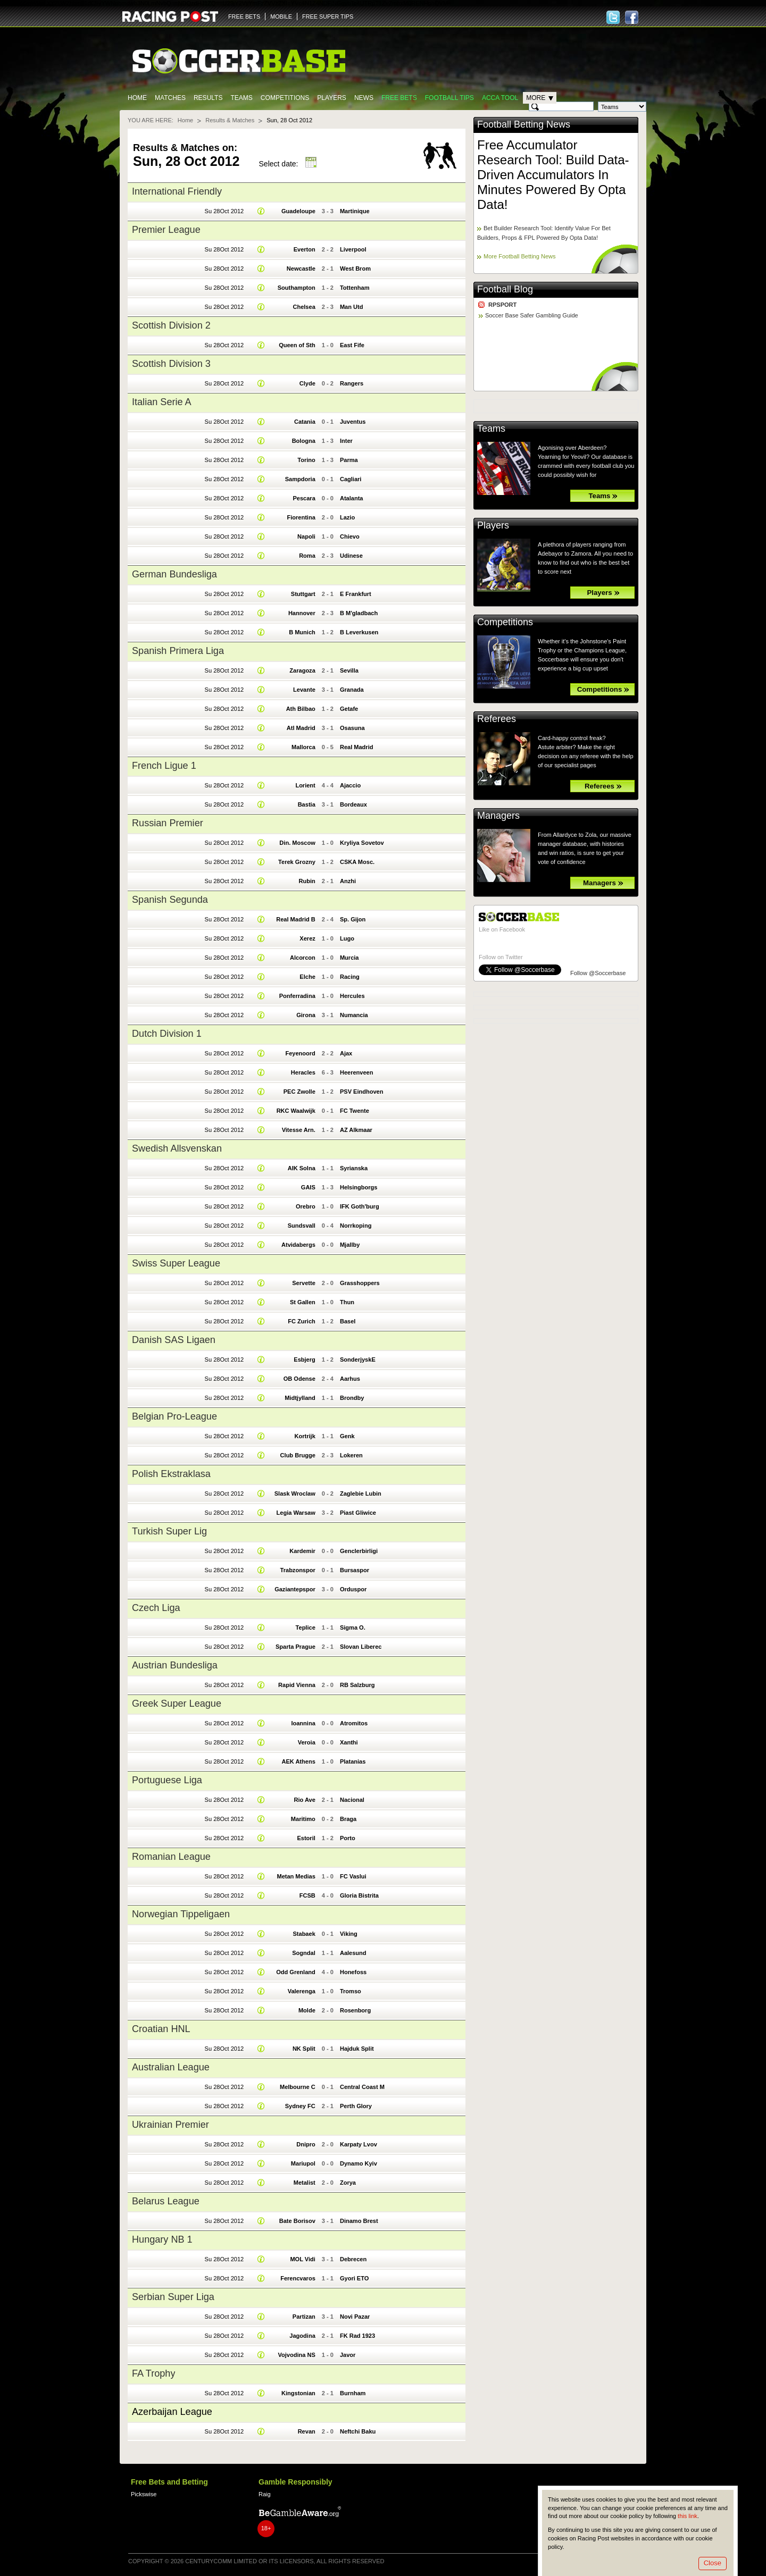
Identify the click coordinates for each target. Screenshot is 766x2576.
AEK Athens (298, 1761)
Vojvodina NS (296, 2355)
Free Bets (399, 98)
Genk (347, 1436)
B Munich (302, 632)
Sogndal (303, 1953)
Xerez (307, 938)
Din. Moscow (297, 843)
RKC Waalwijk (296, 1110)
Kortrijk (305, 1436)
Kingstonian (298, 2393)
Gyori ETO (354, 2278)
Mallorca (303, 747)
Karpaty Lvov (358, 2144)
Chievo (350, 536)
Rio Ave (304, 1800)
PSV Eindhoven (362, 1091)
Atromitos (354, 1723)
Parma (349, 460)
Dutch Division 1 (167, 1033)
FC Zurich (301, 1321)
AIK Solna (301, 1168)
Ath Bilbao (300, 709)
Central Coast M (362, 2087)
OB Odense (299, 1378)
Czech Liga (156, 1607)
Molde (306, 2010)
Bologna (303, 441)
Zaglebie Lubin (360, 1493)
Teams (241, 98)
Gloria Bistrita (359, 1895)
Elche (307, 977)
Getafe (349, 709)
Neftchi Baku (358, 2431)
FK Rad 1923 (357, 2335)
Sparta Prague (295, 1646)
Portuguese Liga (167, 1780)
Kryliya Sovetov (362, 843)
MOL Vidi (302, 2259)
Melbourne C (297, 2087)
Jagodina (302, 2335)
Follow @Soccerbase (598, 973)
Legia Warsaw (296, 1512)
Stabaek (304, 1934)
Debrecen (353, 2259)
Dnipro (305, 2144)
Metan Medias (296, 1876)
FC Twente (354, 1110)
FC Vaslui (353, 1876)
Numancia (354, 1015)
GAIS (308, 1187)
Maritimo (303, 1819)
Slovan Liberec (360, 1646)
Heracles (303, 1072)
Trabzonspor (297, 1570)
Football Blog (505, 289)
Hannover (301, 613)
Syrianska (354, 1168)
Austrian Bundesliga (175, 1665)
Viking (348, 1934)
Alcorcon (302, 957)
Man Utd (351, 307)
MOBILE (281, 16)
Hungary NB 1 (162, 2239)
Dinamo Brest (359, 2221)
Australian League (171, 2067)
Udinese (351, 555)
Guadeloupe (298, 211)
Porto (347, 1838)
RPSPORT (502, 304)
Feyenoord (300, 1053)
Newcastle (301, 268)
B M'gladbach (359, 613)
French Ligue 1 (164, 765)
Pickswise (143, 2494)
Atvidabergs (298, 1244)
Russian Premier (167, 823)
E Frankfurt (355, 594)
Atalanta (351, 498)
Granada (352, 689)
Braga (348, 1819)
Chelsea (304, 307)
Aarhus (350, 1378)
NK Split (304, 2048)
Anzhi (348, 881)
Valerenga (301, 1991)
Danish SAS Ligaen (173, 1340)
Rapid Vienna (296, 1685)
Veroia (306, 1742)
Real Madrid (356, 747)
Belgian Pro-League (174, 1416)
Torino (306, 460)
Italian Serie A (162, 402)
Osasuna (352, 728)
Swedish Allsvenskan (177, 1148)
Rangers (351, 383)
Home (137, 98)
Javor (347, 2355)
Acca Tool (500, 98)
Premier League (166, 229)
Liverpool (353, 249)
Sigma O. (352, 1627)
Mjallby (350, 1244)
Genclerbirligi (359, 1551)
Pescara (304, 498)
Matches (170, 98)
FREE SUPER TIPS (327, 16)
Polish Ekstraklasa (171, 1474)
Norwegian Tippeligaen (181, 1914)
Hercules (352, 996)
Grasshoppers (360, 1283)
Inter (346, 441)
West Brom (355, 268)
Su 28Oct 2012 (224, 211)
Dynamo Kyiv (358, 2163)
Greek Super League (176, 1703)
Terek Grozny (296, 862)
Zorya (348, 2182)
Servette (303, 1283)
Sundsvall (301, 1225)
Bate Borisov (297, 2221)
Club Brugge (297, 1455)
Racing (350, 977)
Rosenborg (355, 2010)
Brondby (352, 1398)
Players (331, 98)
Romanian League (171, 1856)
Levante (304, 689)
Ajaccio (350, 785)
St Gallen (302, 1302)
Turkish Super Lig (169, 1531)
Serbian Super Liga (173, 2297)
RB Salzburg (357, 1685)
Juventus (352, 421)
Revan (306, 2431)
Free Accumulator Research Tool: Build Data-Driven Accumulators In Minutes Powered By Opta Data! (553, 175)
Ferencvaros (297, 2278)
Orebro (305, 1206)
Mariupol (303, 2163)
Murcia (349, 957)
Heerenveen (356, 1072)
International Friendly (177, 191)
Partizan (304, 2316)
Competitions (285, 98)
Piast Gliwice (358, 1512)
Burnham (352, 2393)
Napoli (306, 536)
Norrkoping (355, 1225)
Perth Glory (356, 2106)
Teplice (305, 1627)
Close (712, 2563)
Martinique (355, 211)
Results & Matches (229, 120)
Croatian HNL (161, 2029)
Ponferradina (297, 996)
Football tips (449, 98)
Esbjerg (304, 1359)
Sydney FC (300, 2106)
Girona (305, 1015)
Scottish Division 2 (171, 325)
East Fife (352, 345)
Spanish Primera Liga (178, 650)
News (363, 98)
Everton (304, 249)
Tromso (350, 1991)
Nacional (352, 1800)
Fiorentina (301, 517)
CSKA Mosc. (357, 862)
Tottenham (355, 287)
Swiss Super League (176, 1263)
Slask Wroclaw (294, 1493)
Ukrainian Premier (170, 2124)
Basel (347, 1321)
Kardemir (302, 1551)
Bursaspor (354, 1570)
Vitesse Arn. (298, 1130)
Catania (304, 421)
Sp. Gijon (352, 919)
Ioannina (303, 1723)
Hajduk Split (357, 2048)
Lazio (347, 517)
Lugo (347, 938)
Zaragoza (302, 670)
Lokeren (351, 1455)
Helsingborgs (359, 1187)
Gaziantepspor (294, 1589)
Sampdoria (300, 479)
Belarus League (165, 2201)
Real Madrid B (295, 919)
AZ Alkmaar (356, 1130)
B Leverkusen (359, 632)
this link (687, 2516)
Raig (265, 2494)
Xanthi (349, 1742)
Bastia (306, 804)
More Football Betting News (520, 256)
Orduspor (353, 1589)
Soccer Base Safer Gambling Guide (531, 315)
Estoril (306, 1838)
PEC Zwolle (299, 1091)
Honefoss (353, 1972)
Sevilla (349, 670)
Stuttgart (303, 594)
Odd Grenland (295, 1972)
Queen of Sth (297, 345)
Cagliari (350, 479)
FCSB (307, 1895)
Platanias (352, 1761)
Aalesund (353, 1953)
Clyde (307, 383)
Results (208, 98)
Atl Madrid (301, 728)
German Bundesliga (174, 574)
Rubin (307, 881)
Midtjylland (300, 1398)
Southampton (296, 287)
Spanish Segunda (170, 899)
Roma (307, 555)
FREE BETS (244, 16)
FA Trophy (153, 2373)
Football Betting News (523, 124)
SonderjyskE (358, 1359)
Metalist (304, 2182)
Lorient (305, 785)
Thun (347, 1302)
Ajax (346, 1053)
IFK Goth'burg (359, 1206)
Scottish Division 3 (171, 363)
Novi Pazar (355, 2316)
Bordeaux (353, 804)
